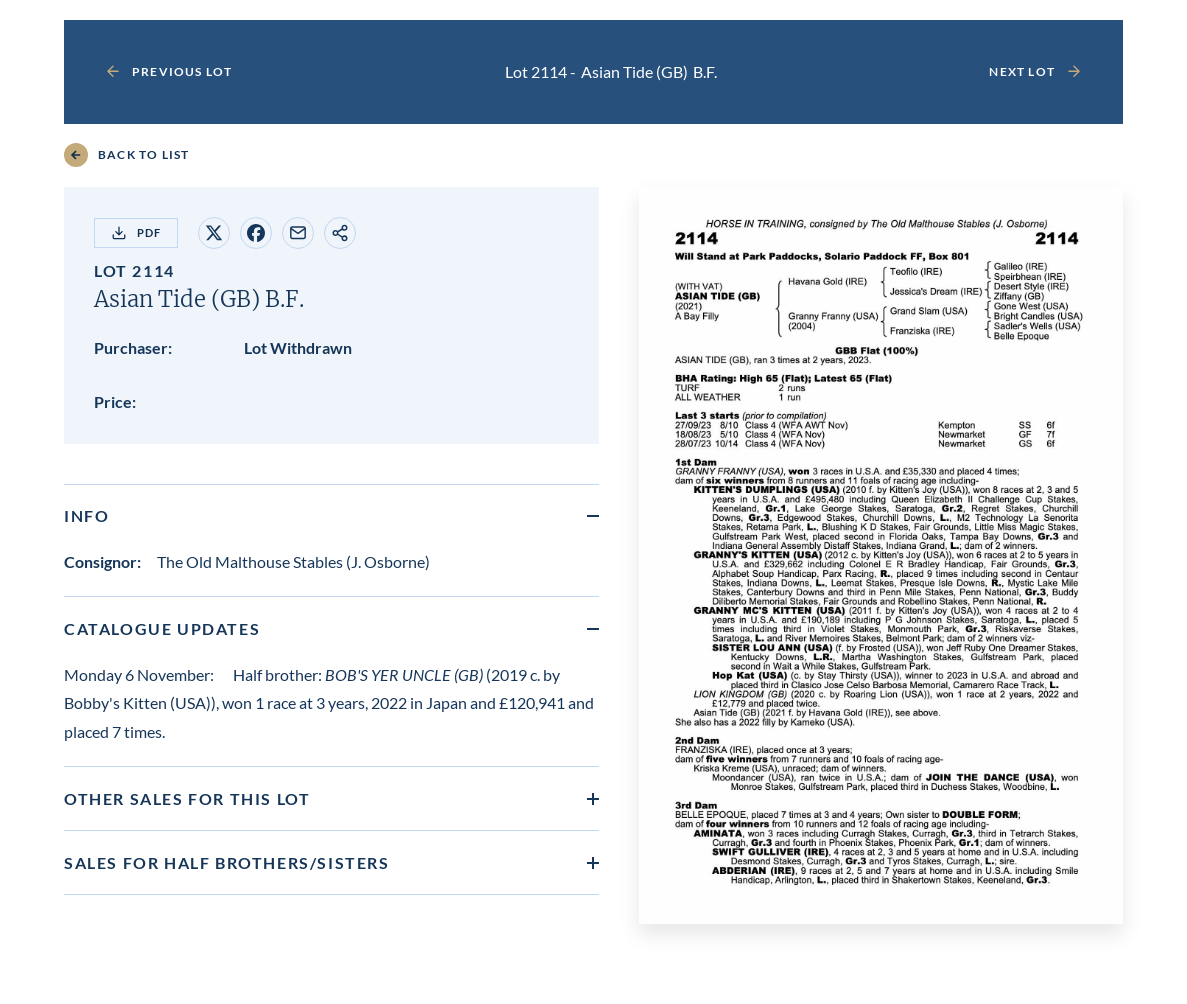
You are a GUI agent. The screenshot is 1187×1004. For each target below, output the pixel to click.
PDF (136, 233)
